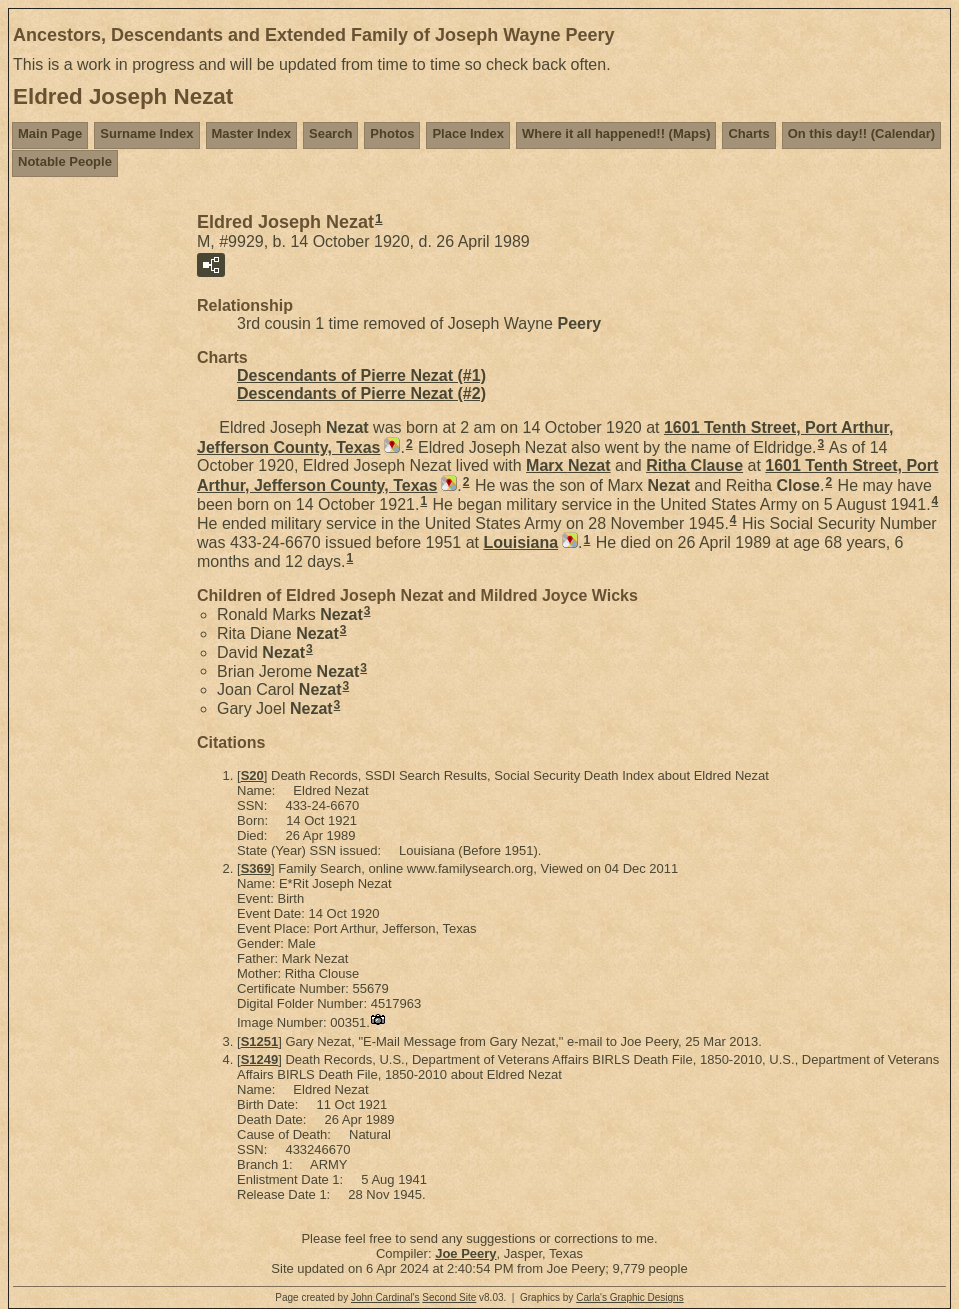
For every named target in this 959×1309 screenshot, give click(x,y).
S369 (256, 868)
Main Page (50, 133)
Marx (568, 465)
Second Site (449, 1297)
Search (330, 133)
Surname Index (146, 133)
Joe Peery (465, 1253)
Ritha (694, 465)
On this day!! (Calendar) (861, 133)
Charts (748, 133)
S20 (252, 775)
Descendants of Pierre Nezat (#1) (361, 375)
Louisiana (520, 542)
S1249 (260, 1059)
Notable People (65, 161)
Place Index (468, 133)
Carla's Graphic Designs (630, 1297)
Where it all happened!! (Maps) (616, 133)
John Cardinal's (385, 1297)
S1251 (260, 1041)
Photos (392, 133)
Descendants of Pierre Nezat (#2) (361, 393)
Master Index (251, 133)
